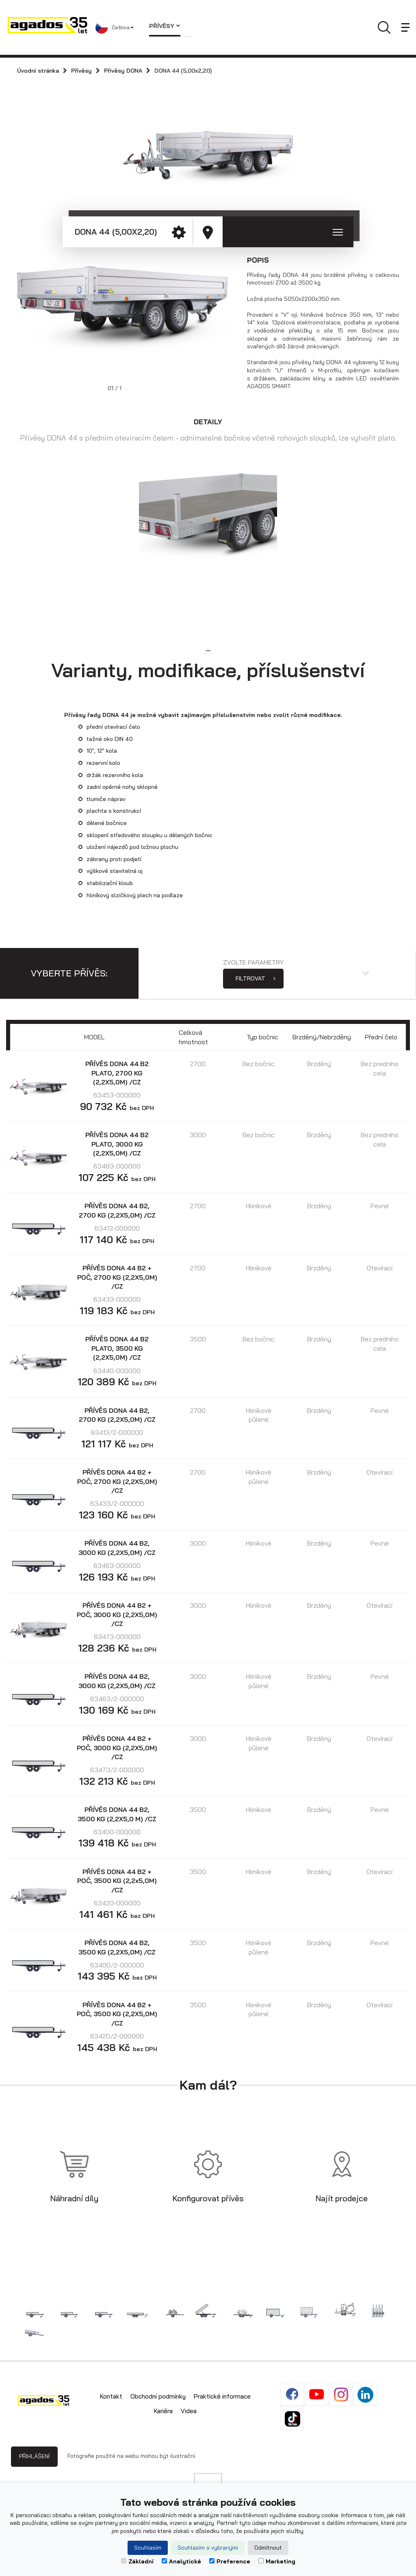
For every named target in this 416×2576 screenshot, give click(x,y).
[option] (126, 316)
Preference (229, 2561)
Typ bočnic (262, 1037)
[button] (116, 28)
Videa (189, 2411)
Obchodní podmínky (158, 2396)
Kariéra (163, 2411)
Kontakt (111, 2396)
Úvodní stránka (38, 70)
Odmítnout (268, 2547)
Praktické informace (222, 2396)
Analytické (181, 2561)
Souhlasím (147, 2547)
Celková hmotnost (193, 1036)
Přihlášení (34, 2456)
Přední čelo (381, 1037)
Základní (137, 2561)
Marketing (276, 2561)
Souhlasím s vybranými (208, 2547)
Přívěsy (164, 26)
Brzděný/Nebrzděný (321, 1037)
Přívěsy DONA (123, 70)
